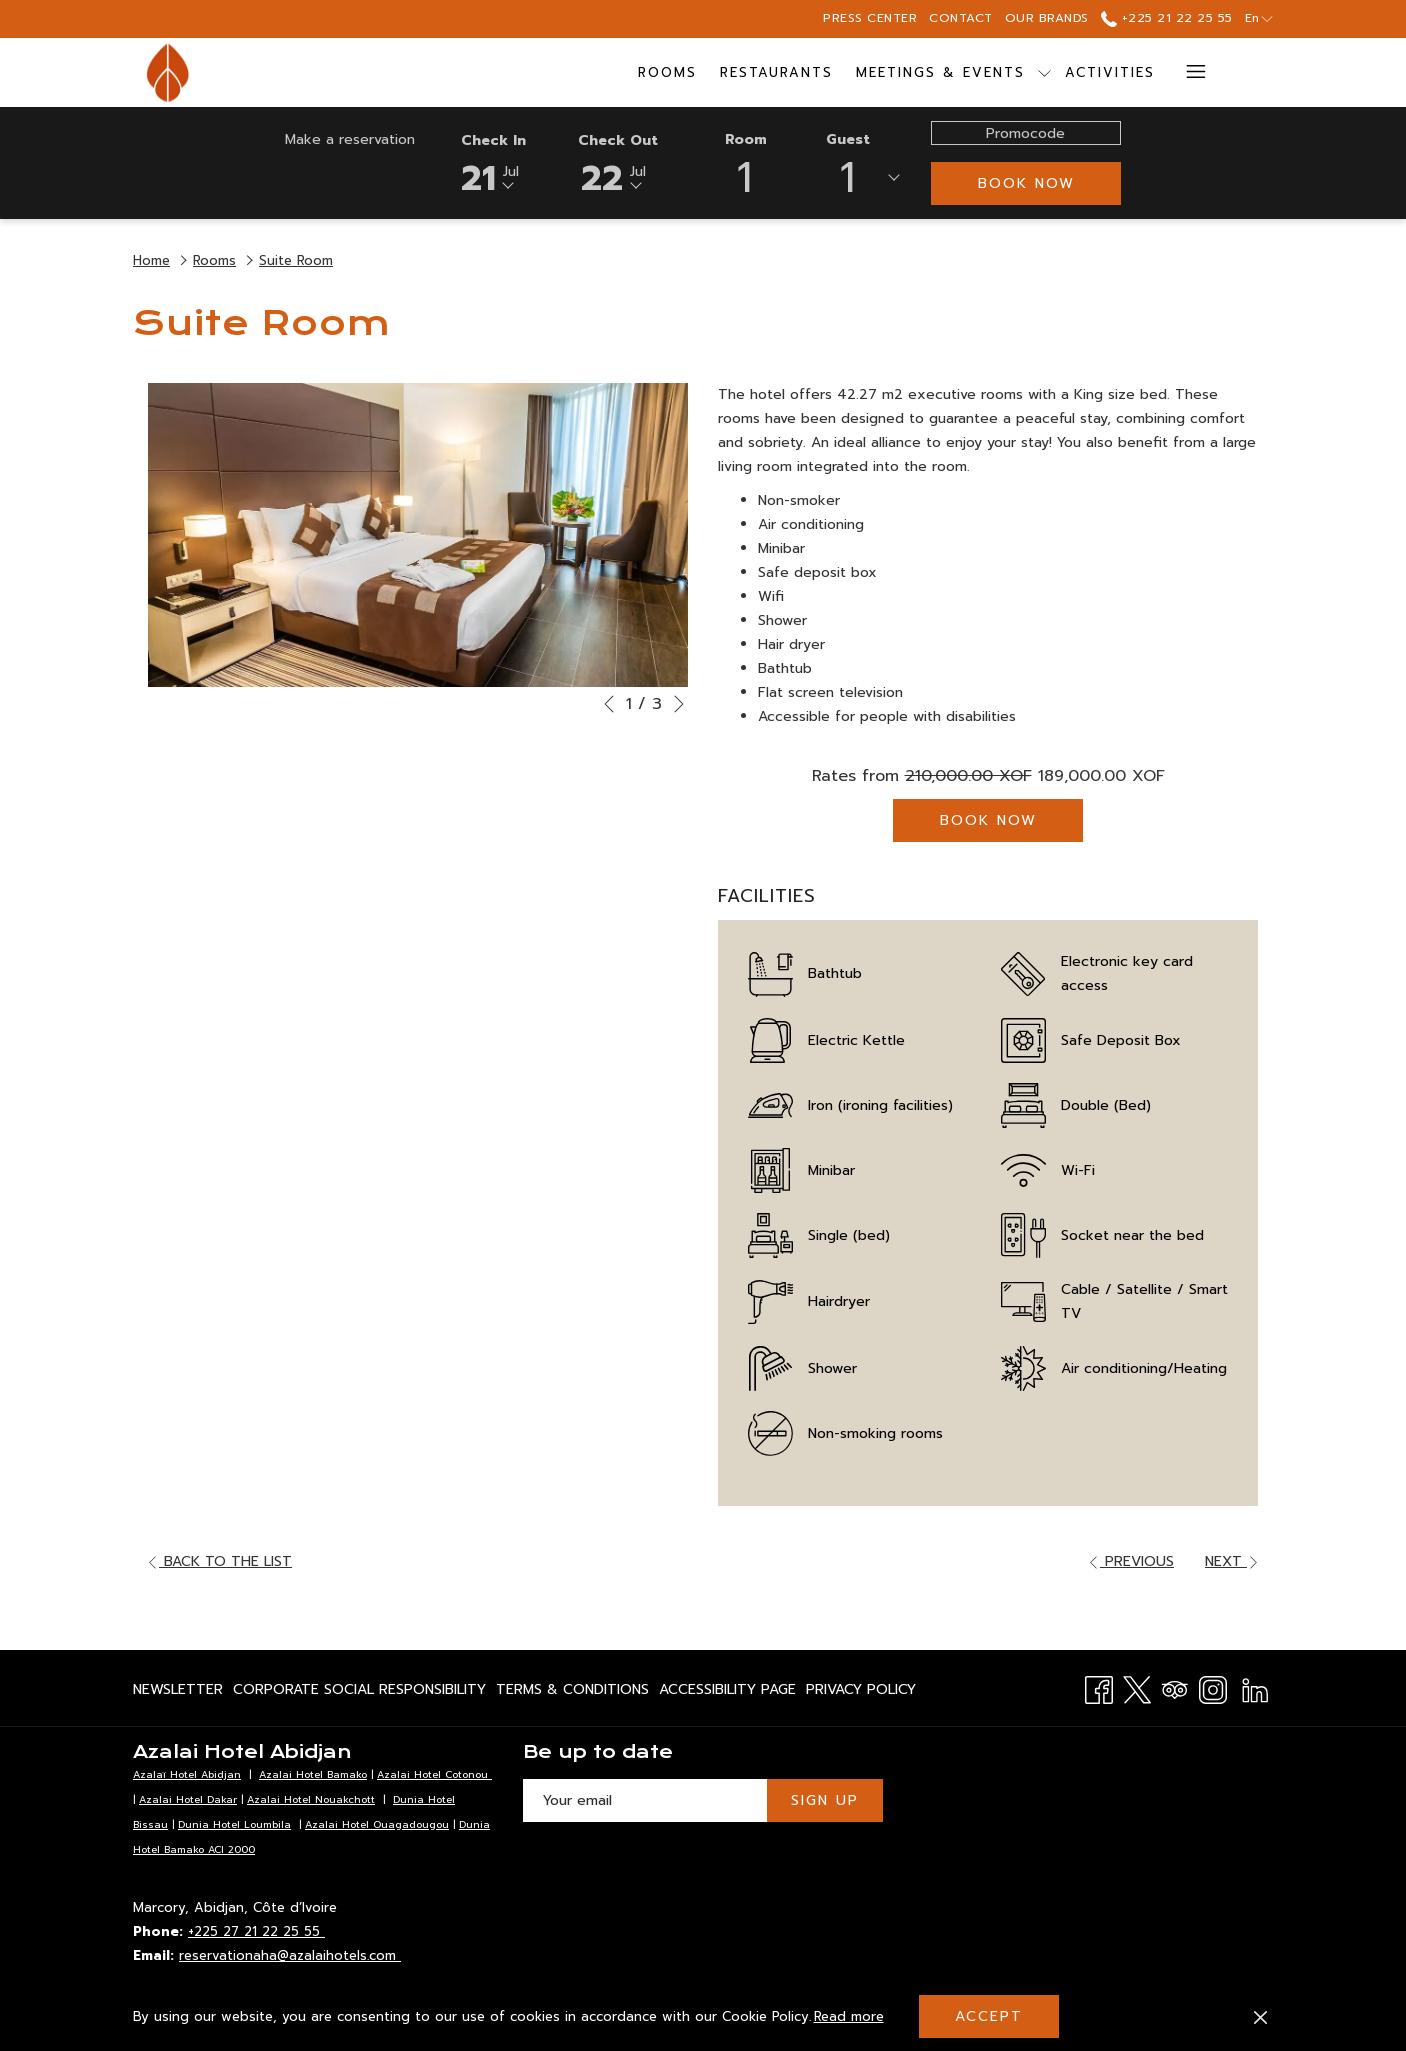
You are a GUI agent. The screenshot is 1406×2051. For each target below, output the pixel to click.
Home (151, 260)
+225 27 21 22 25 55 (256, 1931)
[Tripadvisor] (1175, 1687)
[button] (494, 162)
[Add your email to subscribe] (645, 1800)
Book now (1026, 183)
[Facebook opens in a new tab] (1099, 1687)
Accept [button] (989, 2016)
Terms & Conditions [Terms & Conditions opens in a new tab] (572, 1693)
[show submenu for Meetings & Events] (1044, 72)
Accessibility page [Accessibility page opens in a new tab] (727, 1693)
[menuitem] (668, 72)
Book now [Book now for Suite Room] (988, 820)
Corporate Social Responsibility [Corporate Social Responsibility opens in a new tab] (359, 1693)
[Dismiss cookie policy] (1260, 2017)
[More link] (1188, 72)
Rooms (214, 260)
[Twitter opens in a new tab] (1137, 1687)
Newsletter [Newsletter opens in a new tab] (178, 1693)
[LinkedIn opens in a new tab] (1255, 1687)
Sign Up (825, 1800)
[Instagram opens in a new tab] (1213, 1687)
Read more (850, 2018)
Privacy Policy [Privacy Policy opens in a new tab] (861, 1693)
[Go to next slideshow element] (679, 704)
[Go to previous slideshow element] (609, 704)
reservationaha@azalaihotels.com (290, 1955)
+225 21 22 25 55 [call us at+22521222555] (1167, 18)
